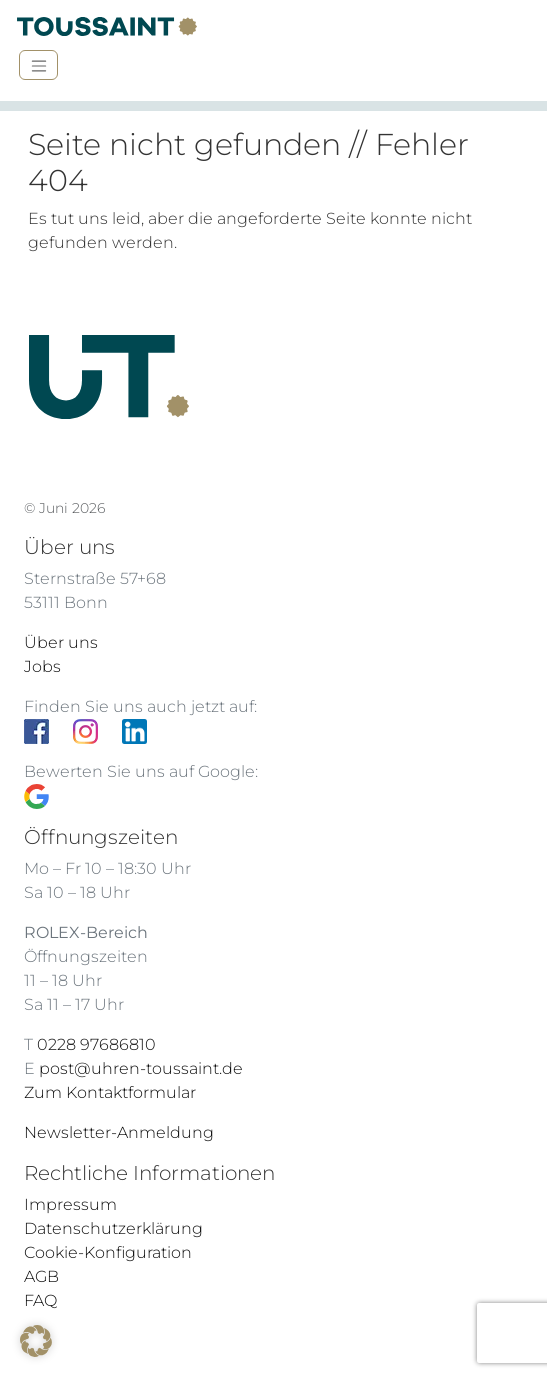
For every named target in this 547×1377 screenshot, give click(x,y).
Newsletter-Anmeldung (119, 1132)
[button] (36, 1341)
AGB (41, 1276)
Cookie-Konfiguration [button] (108, 1252)
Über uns (61, 642)
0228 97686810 (96, 1044)
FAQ (40, 1300)
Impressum (70, 1204)
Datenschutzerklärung (113, 1228)
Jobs (42, 666)
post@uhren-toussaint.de (141, 1068)
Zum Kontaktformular (110, 1092)
